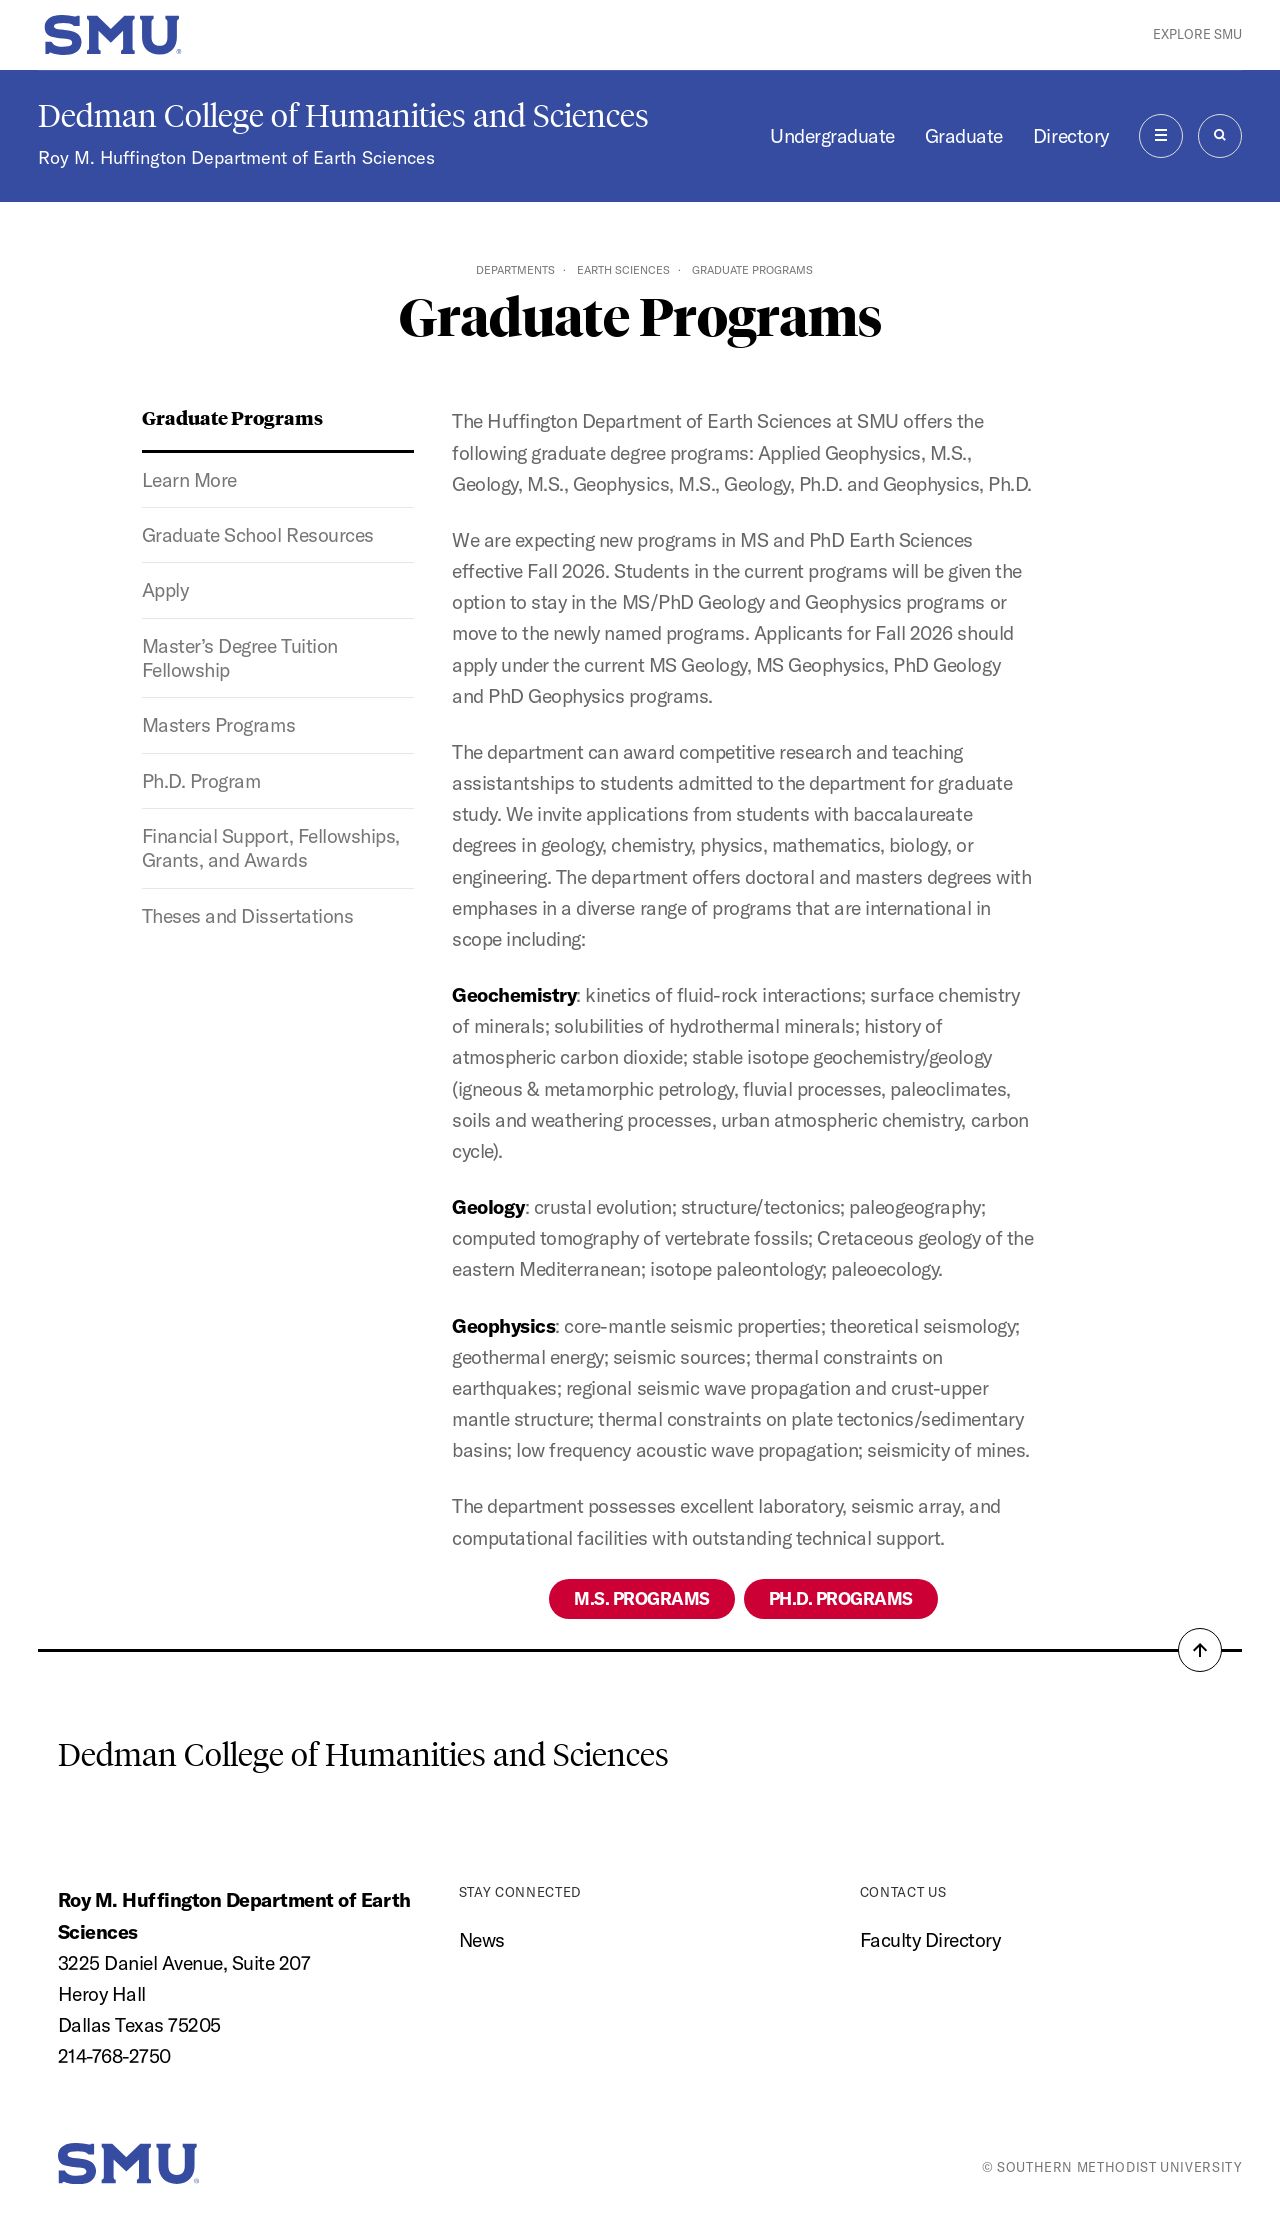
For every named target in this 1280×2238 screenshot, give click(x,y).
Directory (1071, 136)
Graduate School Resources (258, 535)
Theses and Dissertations (247, 916)
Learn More (189, 480)
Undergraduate (832, 136)
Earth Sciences (623, 270)
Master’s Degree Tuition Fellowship (240, 658)
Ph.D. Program (201, 781)
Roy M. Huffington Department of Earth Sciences (236, 157)
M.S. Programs (642, 1598)
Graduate (964, 136)
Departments (515, 270)
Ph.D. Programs (841, 1598)
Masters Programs (218, 725)
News (482, 1940)
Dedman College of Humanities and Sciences (343, 116)
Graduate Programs (232, 417)
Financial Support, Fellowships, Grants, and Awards (271, 848)
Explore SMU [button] (1197, 34)
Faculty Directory (930, 1940)
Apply (165, 590)
